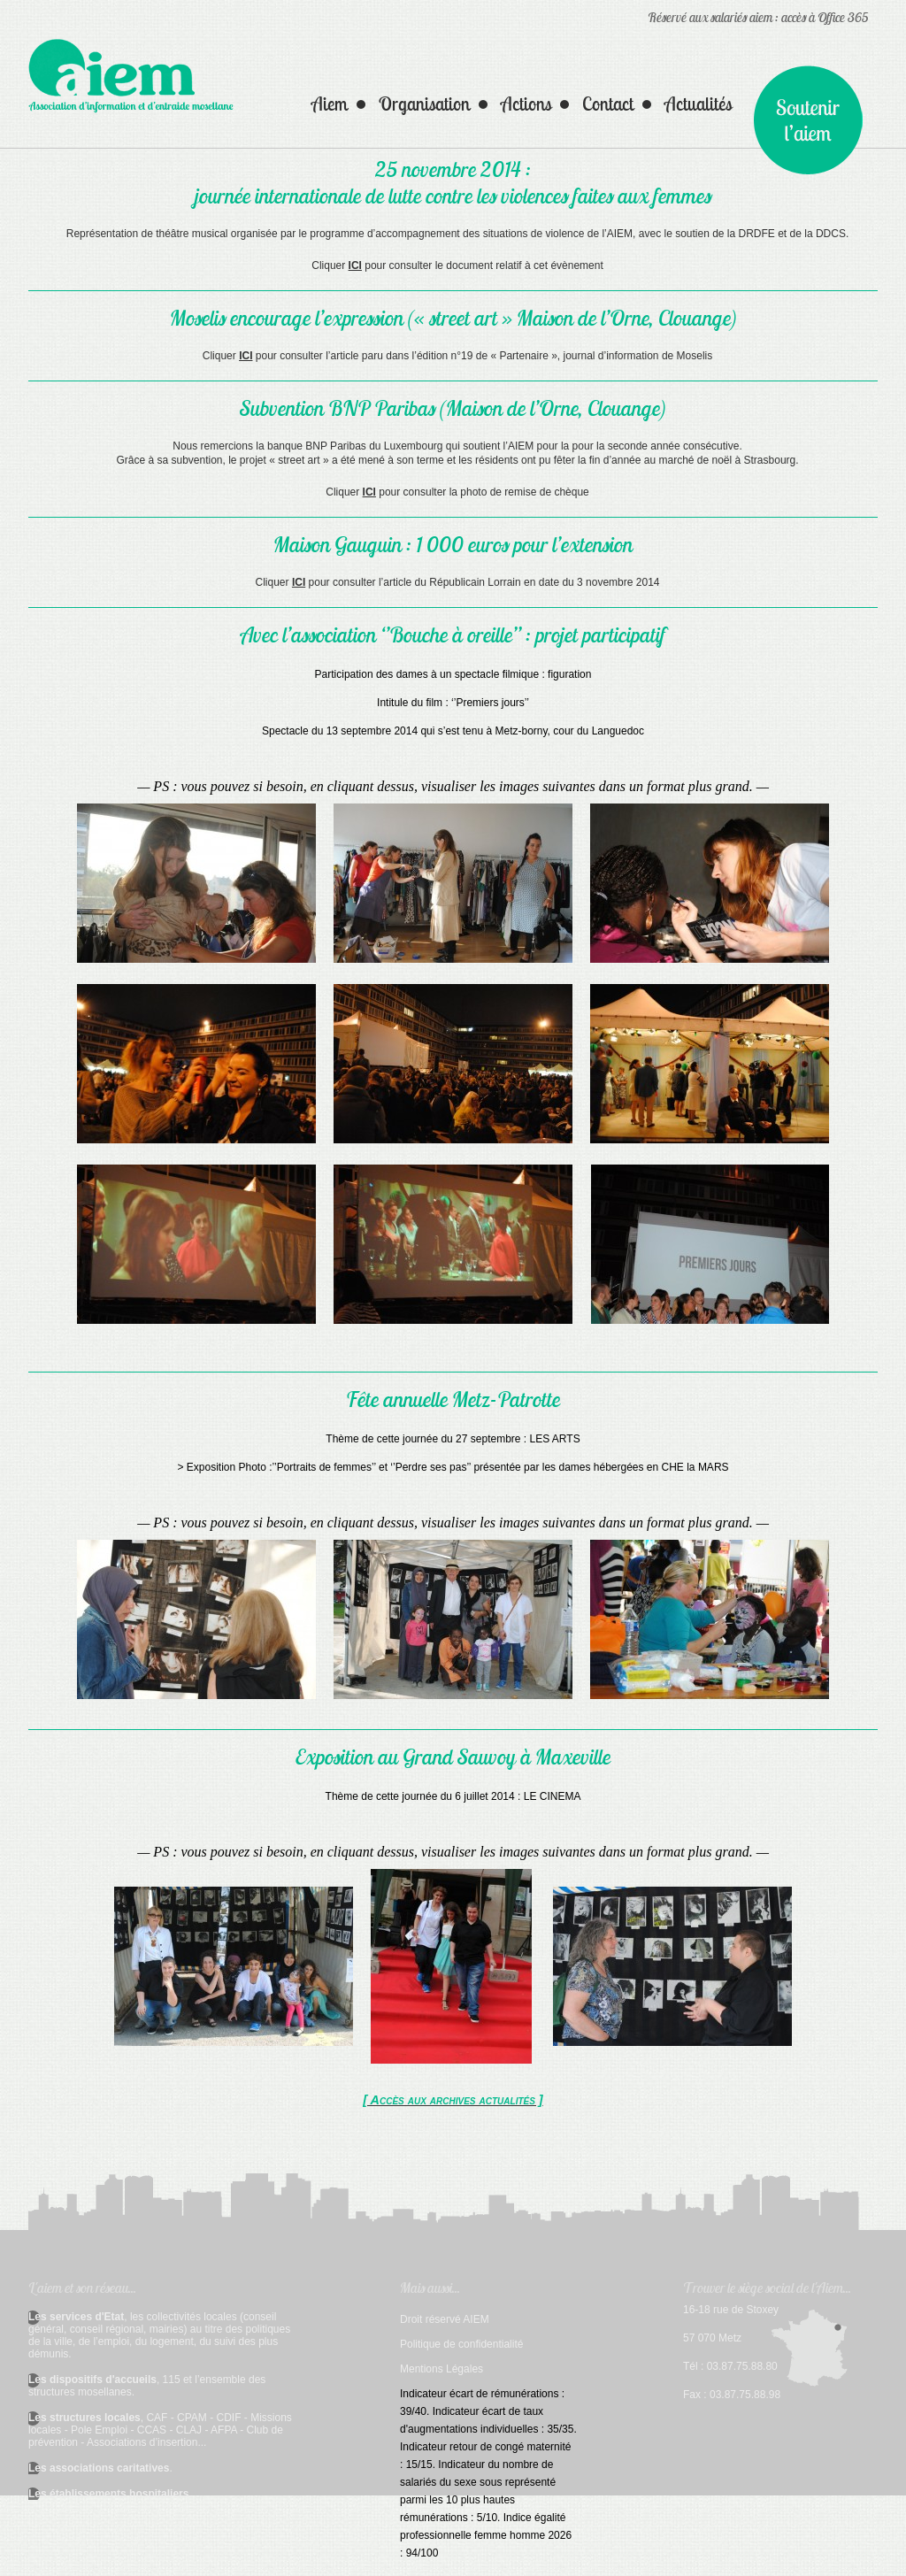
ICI (355, 265)
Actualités (698, 104)
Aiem (329, 104)
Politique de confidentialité (461, 2344)
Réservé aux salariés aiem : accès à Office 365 (758, 17)
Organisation (424, 104)
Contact (607, 104)
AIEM (131, 79)
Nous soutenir (808, 119)
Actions (526, 104)
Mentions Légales (441, 2369)
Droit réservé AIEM (444, 2319)
